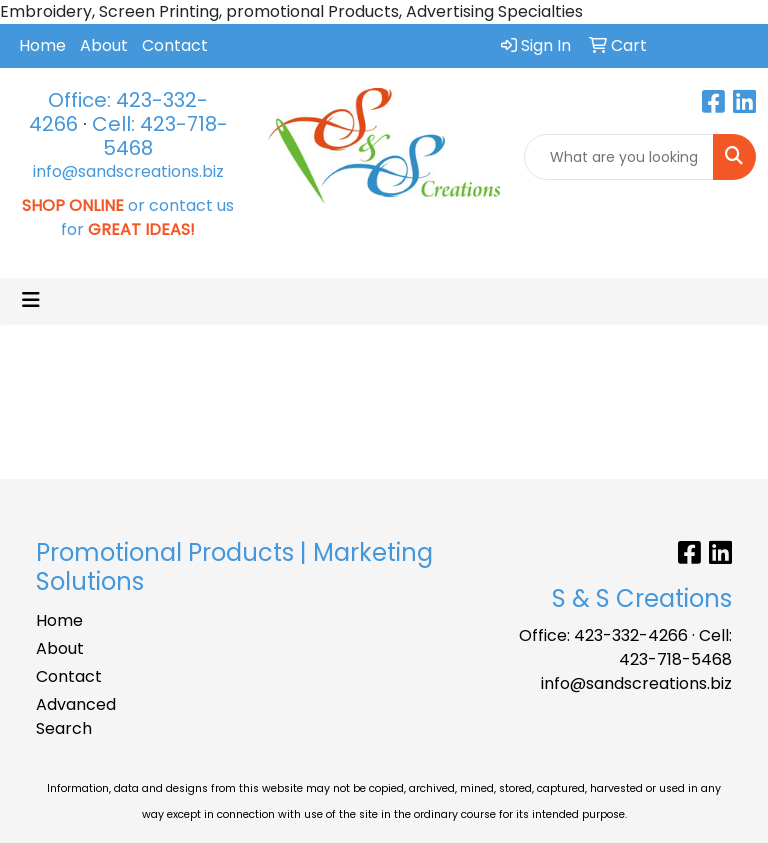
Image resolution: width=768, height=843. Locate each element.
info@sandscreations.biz (128, 171)
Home (42, 45)
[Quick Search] (619, 157)
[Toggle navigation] (31, 300)
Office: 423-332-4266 (603, 635)
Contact (175, 45)
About (104, 45)
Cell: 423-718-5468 (160, 136)
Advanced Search (76, 716)
